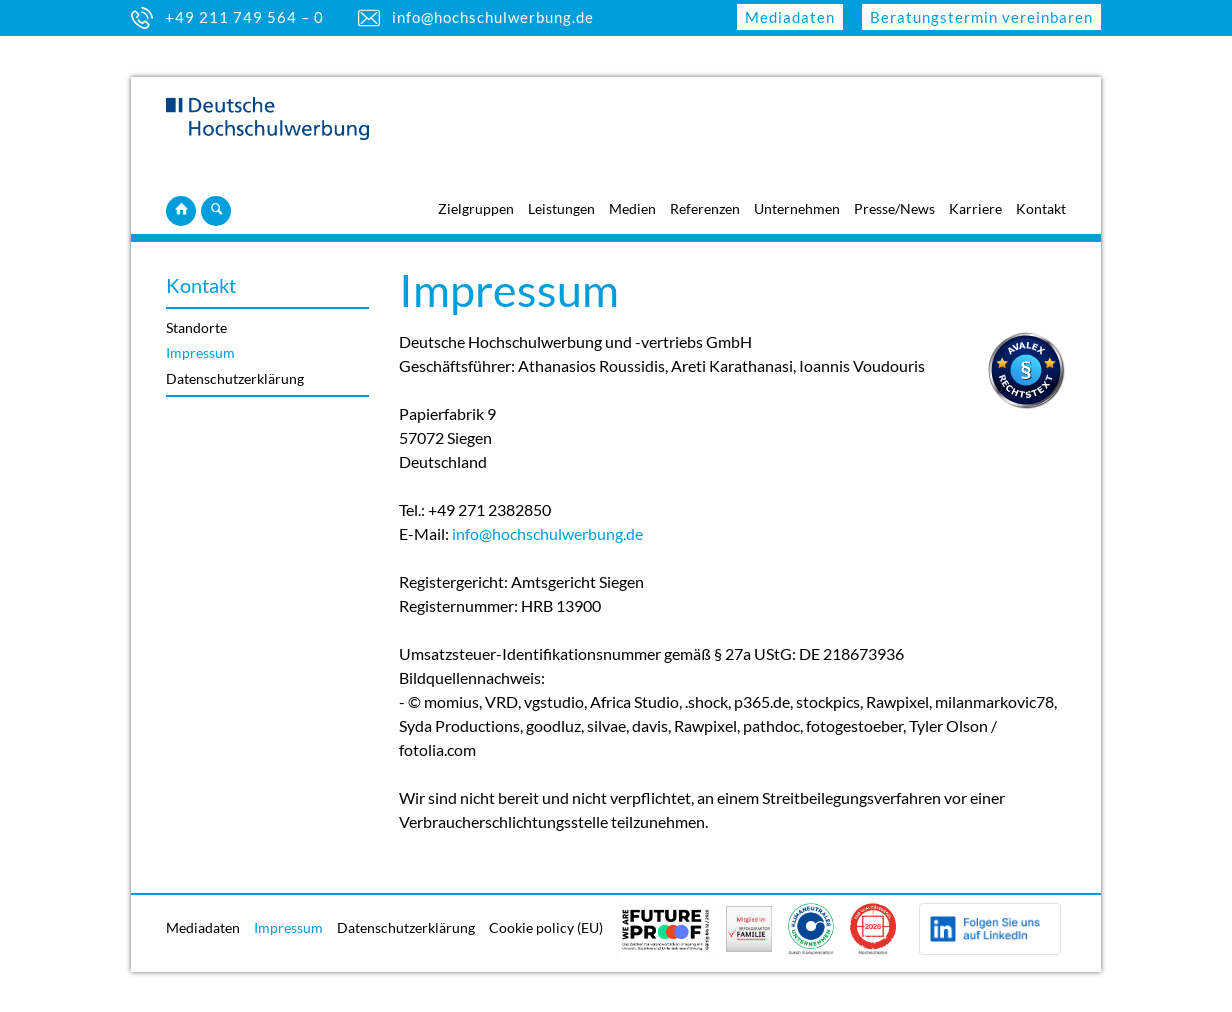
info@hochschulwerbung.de (493, 17)
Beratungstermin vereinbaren (981, 17)
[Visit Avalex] (1026, 403)
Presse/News (894, 208)
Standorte (196, 327)
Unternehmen (797, 208)
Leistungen (561, 208)
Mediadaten (790, 17)
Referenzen (705, 208)
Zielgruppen (476, 208)
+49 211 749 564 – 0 (244, 17)
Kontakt (1041, 208)
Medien (632, 208)
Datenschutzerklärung (235, 378)
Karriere (975, 208)
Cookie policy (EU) (546, 927)
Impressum (200, 352)
